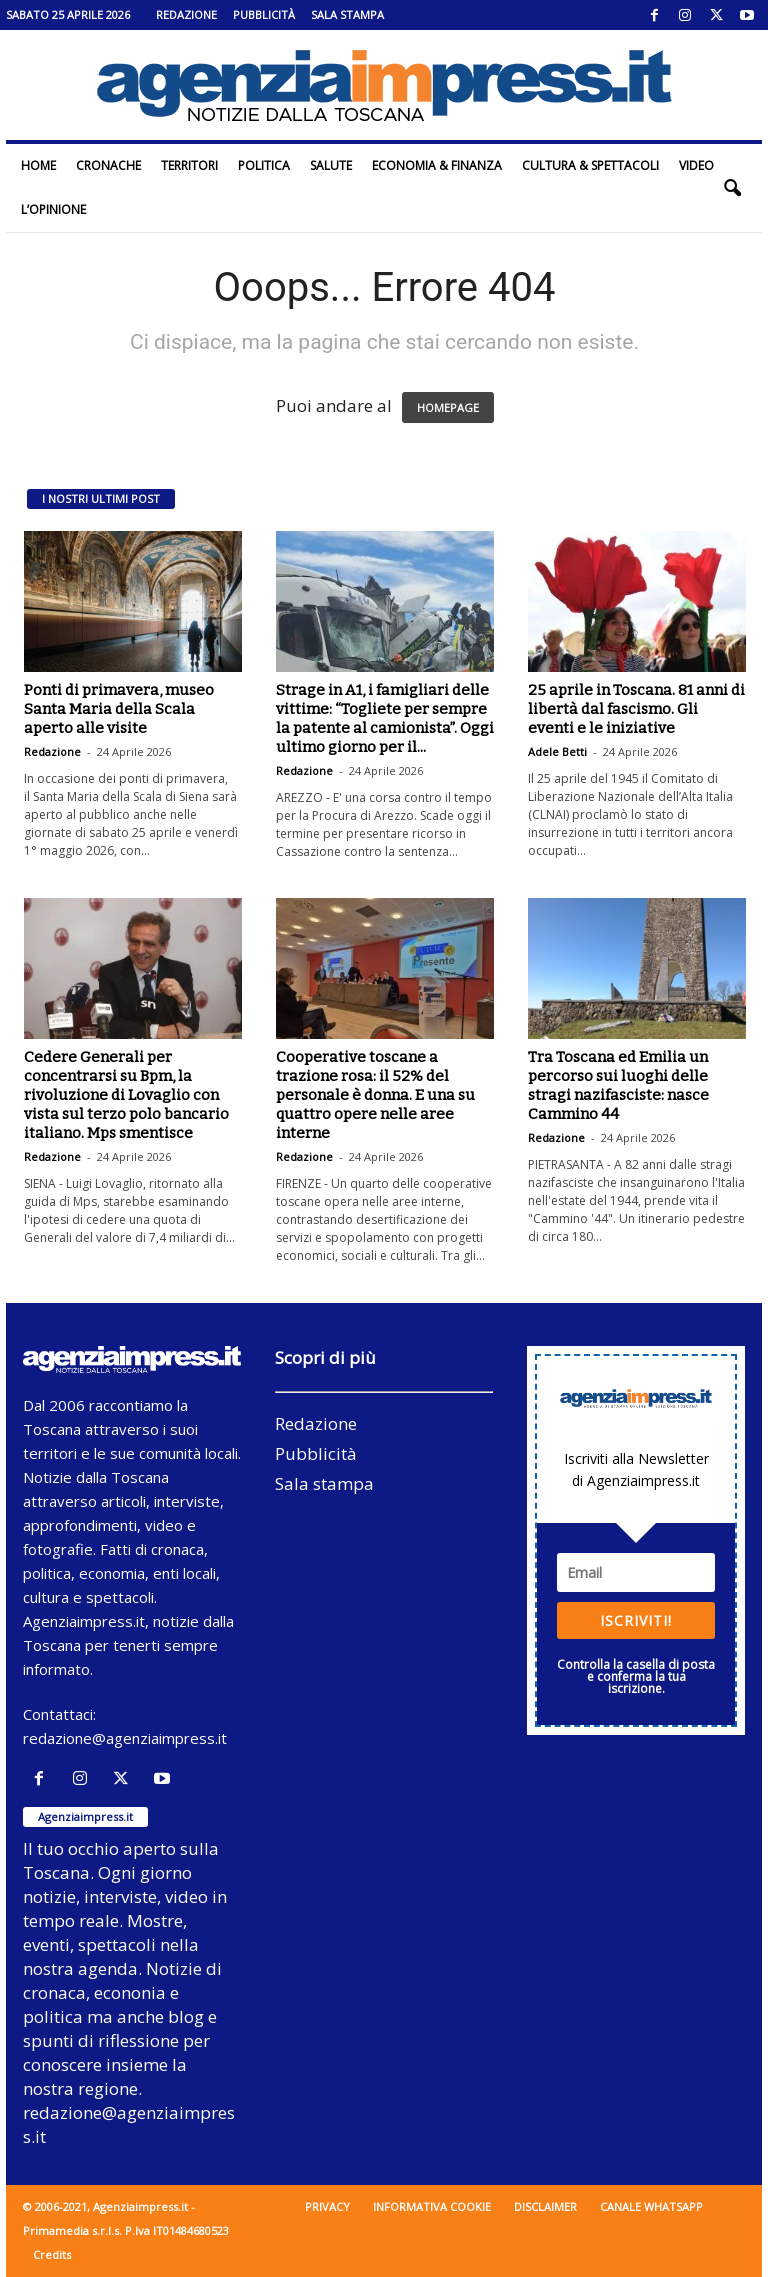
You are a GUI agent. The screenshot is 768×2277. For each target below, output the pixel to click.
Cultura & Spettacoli (590, 165)
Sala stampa (347, 14)
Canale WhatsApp (651, 2206)
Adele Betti (557, 751)
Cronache (108, 165)
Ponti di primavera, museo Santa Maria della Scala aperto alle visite (119, 709)
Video (696, 165)
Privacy (327, 2206)
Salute (331, 165)
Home (38, 165)
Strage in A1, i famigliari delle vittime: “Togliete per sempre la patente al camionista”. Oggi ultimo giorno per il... (385, 718)
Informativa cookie (432, 2206)
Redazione (186, 14)
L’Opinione (53, 209)
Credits (52, 2254)
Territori (189, 165)
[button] (732, 188)
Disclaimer (545, 2206)
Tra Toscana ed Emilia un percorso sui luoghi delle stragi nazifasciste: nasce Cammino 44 (618, 1085)
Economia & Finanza (437, 165)
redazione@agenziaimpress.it (125, 1738)
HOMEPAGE (448, 407)
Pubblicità (264, 14)
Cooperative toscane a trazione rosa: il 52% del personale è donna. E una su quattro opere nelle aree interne (375, 1095)
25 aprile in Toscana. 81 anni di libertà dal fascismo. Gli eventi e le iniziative (636, 709)
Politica (264, 165)
